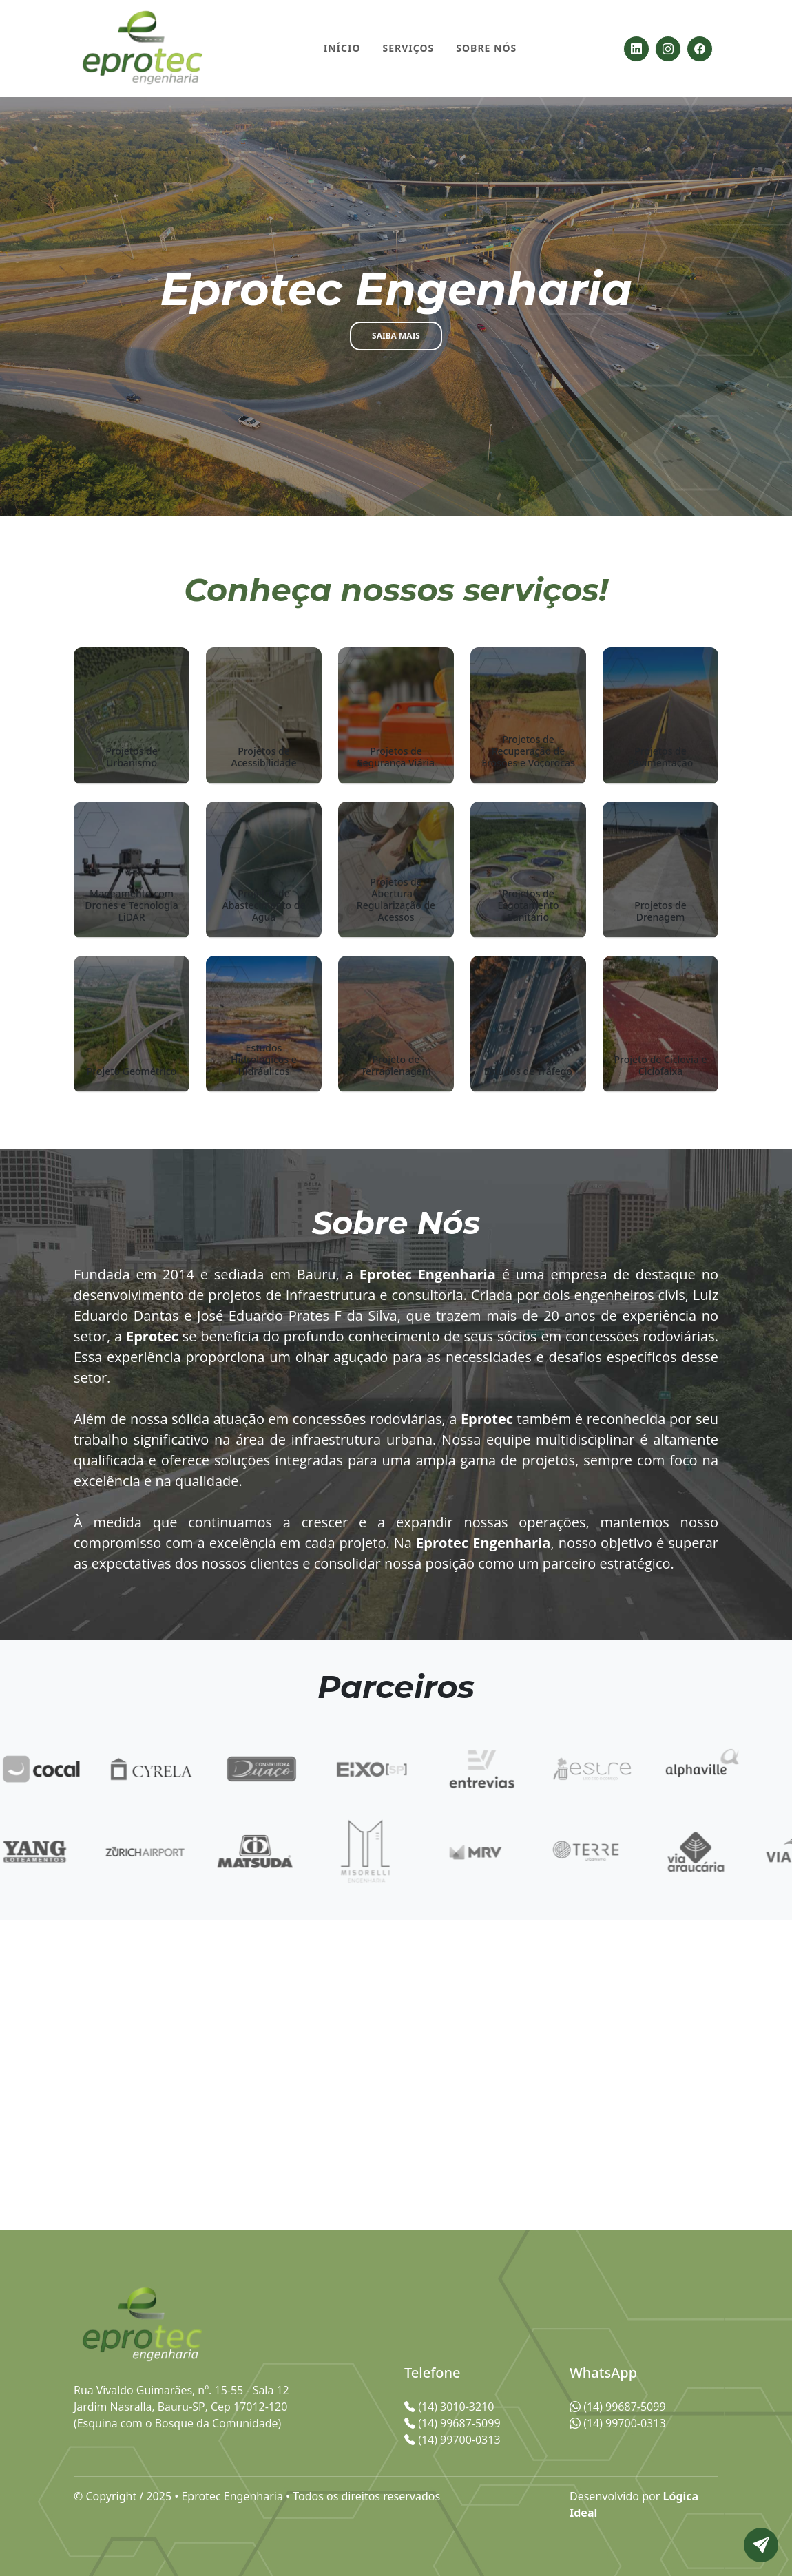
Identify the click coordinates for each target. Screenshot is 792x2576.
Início (342, 47)
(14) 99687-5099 (618, 2406)
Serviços (409, 47)
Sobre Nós (486, 47)
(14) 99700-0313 (618, 2423)
